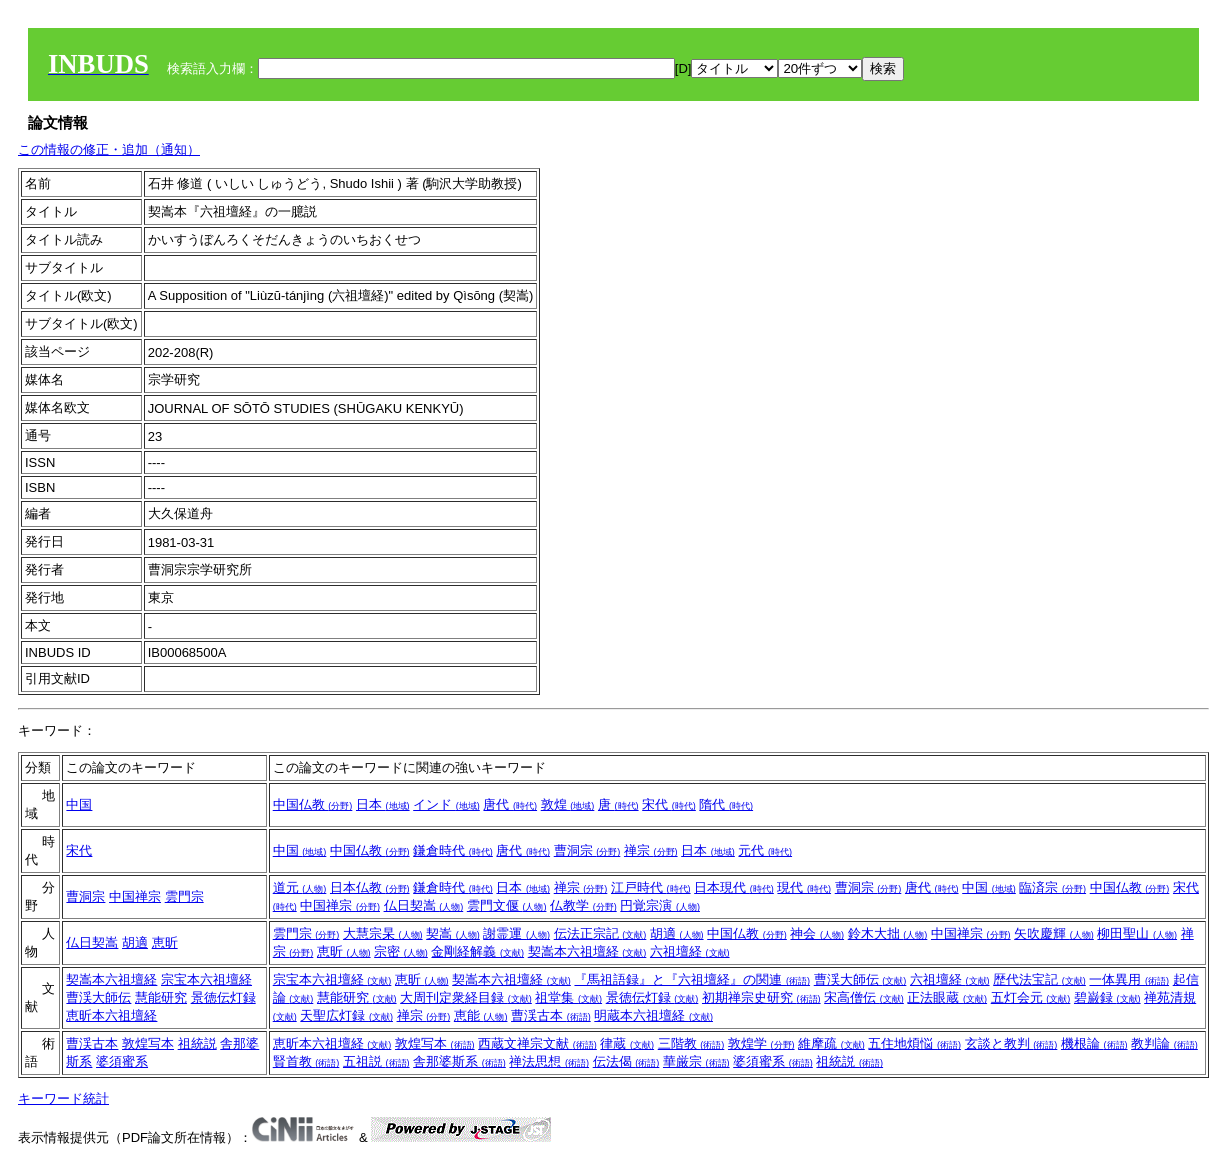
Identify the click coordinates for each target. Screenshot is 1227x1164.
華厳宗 (696, 1061)
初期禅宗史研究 (761, 997)
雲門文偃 (507, 905)
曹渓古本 (551, 1015)
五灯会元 (1031, 997)
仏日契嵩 (424, 905)
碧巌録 (1107, 997)
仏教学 (583, 905)
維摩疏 (831, 1043)
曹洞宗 (587, 850)
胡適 (135, 942)
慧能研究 (161, 997)
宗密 (401, 951)
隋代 (726, 804)
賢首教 (306, 1061)
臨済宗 (1052, 887)
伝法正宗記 (600, 933)
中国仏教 (313, 804)
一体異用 (1129, 979)
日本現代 (734, 887)
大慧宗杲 (383, 933)
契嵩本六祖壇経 (587, 951)
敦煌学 (761, 1043)
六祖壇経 (690, 951)
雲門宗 (184, 896)
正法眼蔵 (947, 997)
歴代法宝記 (1039, 979)
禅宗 (651, 850)
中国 (79, 804)
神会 (817, 933)
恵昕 (165, 942)
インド (446, 804)
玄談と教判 (1011, 1043)
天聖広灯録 (346, 1015)
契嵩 (453, 933)
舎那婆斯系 (459, 1061)
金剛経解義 (477, 951)
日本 (383, 804)
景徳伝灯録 (223, 997)
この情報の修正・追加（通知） (109, 149)
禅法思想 (549, 1061)
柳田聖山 (1137, 933)
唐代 (510, 804)
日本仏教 (370, 887)
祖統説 (197, 1043)
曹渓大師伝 (98, 997)
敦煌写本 (148, 1043)
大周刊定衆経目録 (466, 997)
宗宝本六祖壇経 (206, 979)
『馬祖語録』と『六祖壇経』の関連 (692, 979)
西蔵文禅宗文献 (537, 1043)
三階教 (691, 1043)
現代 (804, 887)
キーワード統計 (63, 1098)
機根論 (1094, 1043)
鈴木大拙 (888, 933)
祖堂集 (568, 997)
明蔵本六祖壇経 (653, 1015)
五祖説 (376, 1061)
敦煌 (568, 804)
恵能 (481, 1015)
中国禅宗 (135, 896)
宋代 (669, 804)
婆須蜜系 (122, 1061)
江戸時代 (651, 887)
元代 (765, 850)
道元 (300, 887)
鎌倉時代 (453, 850)
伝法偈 (626, 1061)
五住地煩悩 (914, 1043)
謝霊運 (516, 933)
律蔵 (627, 1043)
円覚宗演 (660, 905)
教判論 (1164, 1043)
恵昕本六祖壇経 (111, 1015)
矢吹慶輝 (1054, 933)
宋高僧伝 (864, 997)
